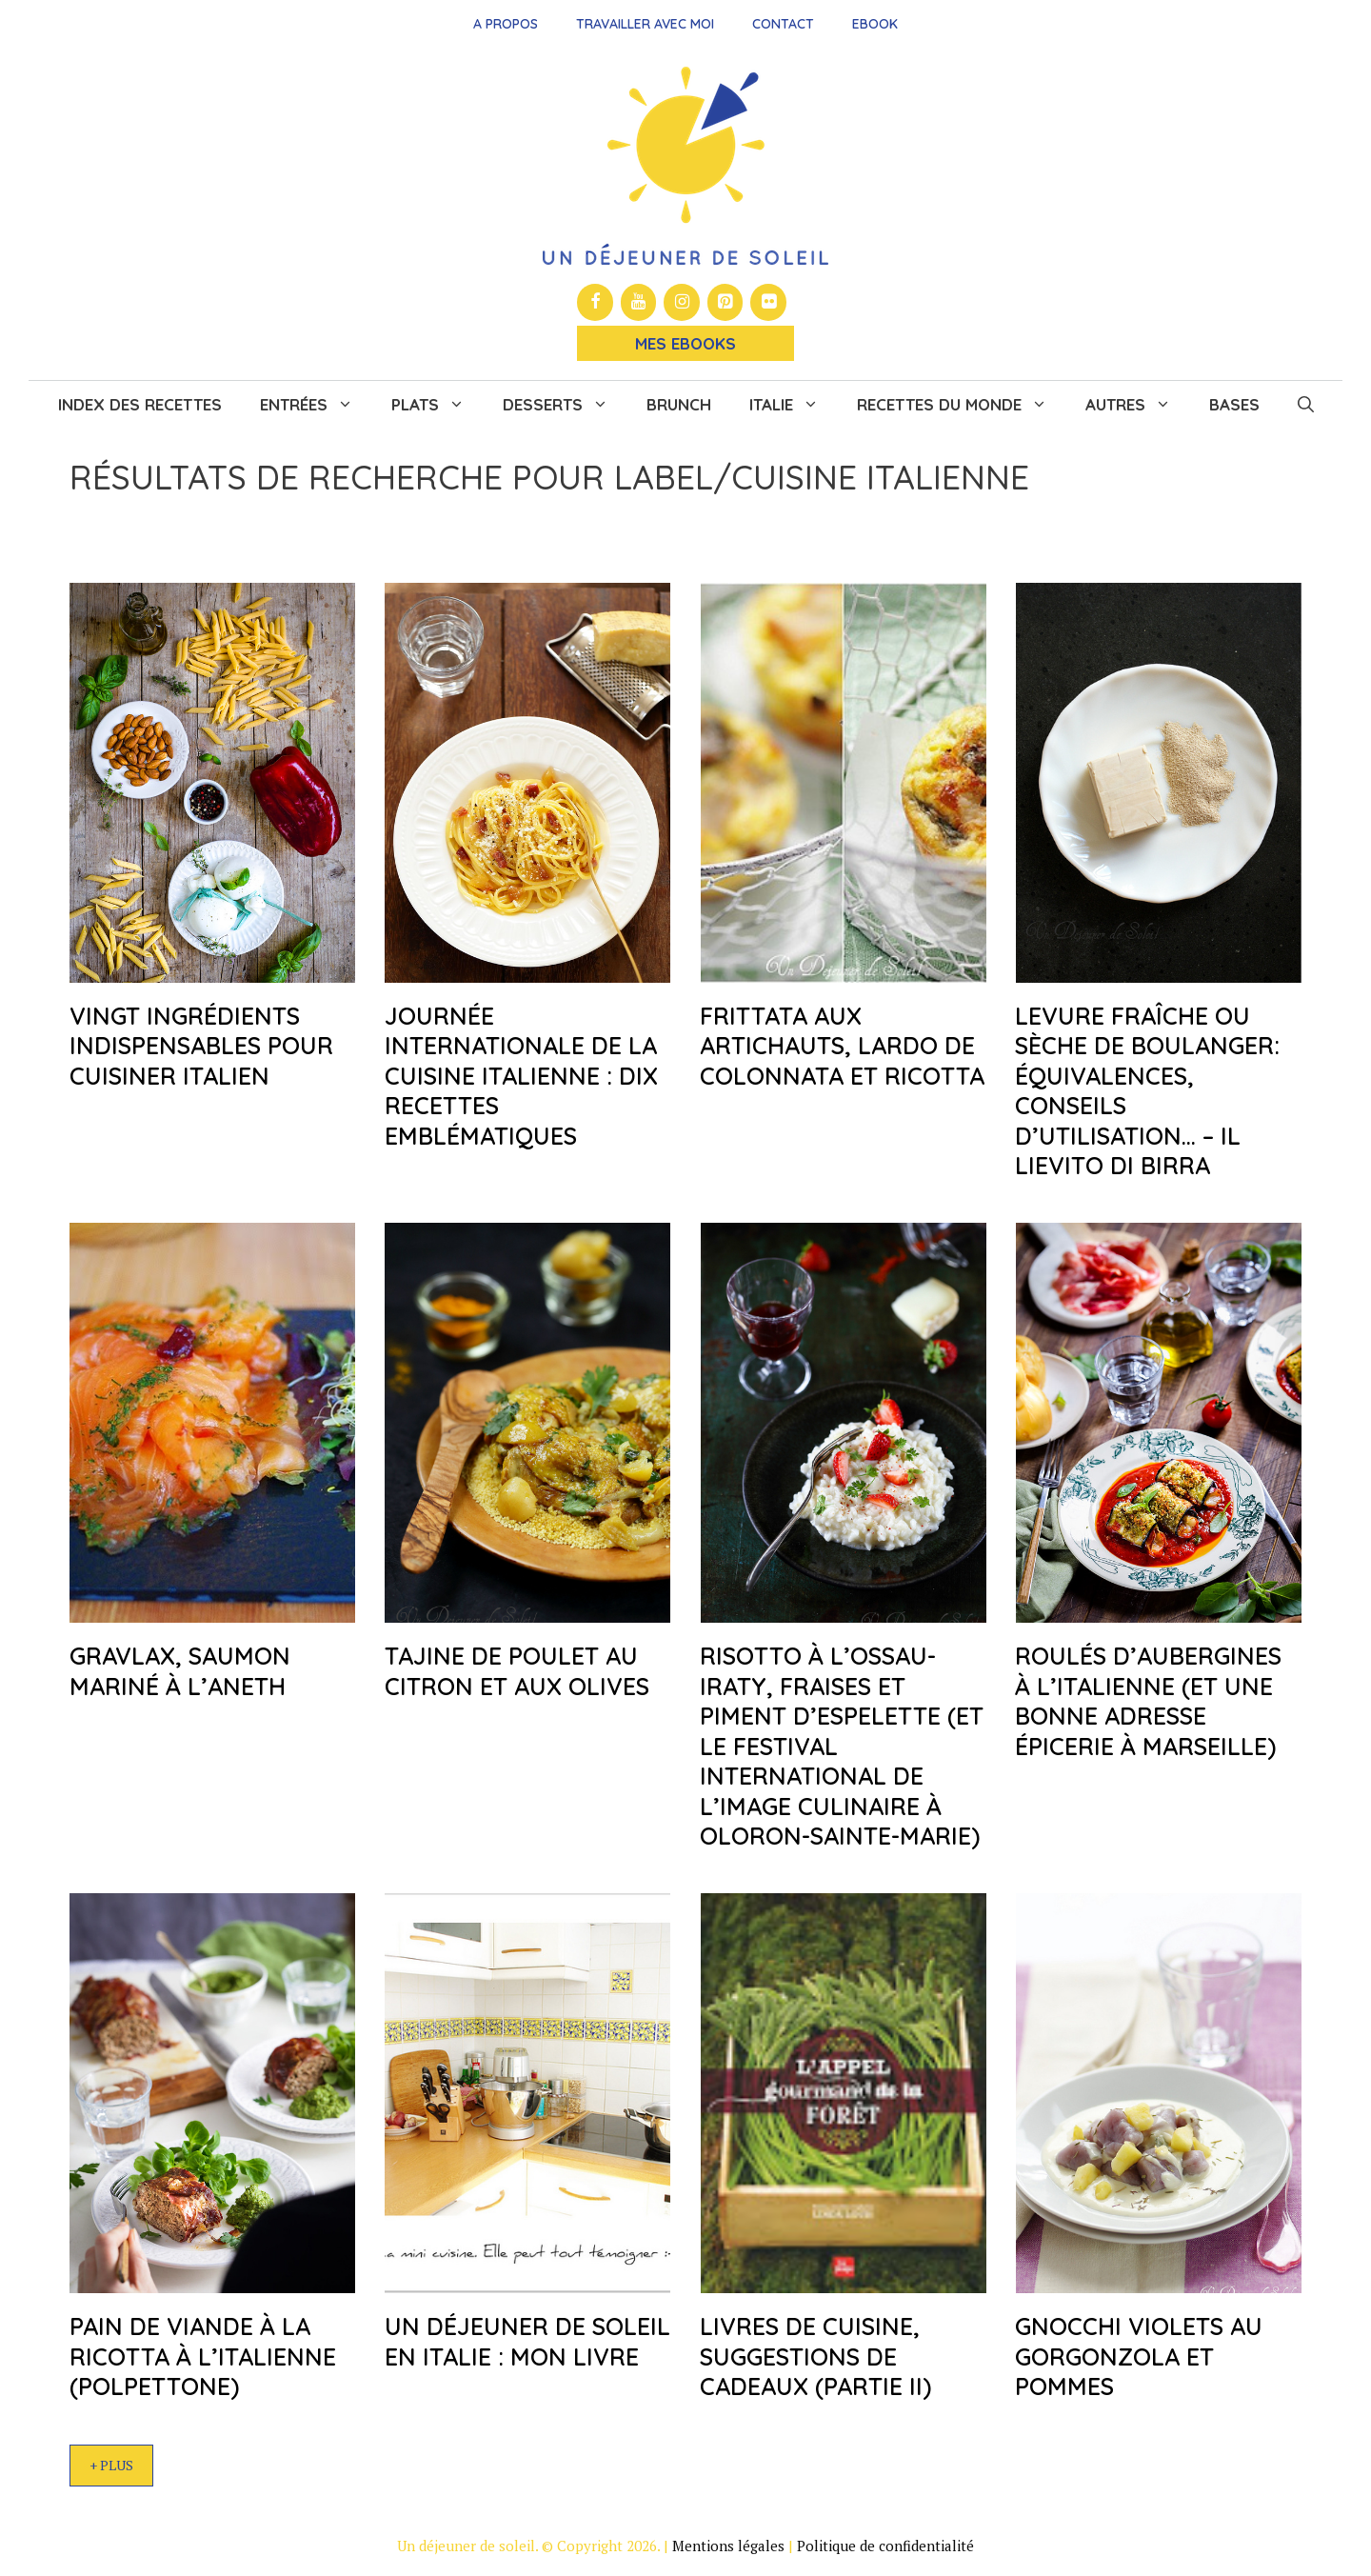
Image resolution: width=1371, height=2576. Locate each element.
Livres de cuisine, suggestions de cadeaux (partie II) (815, 2356)
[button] (1306, 405)
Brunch (678, 404)
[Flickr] (768, 302)
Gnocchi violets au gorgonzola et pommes (1138, 2356)
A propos (505, 23)
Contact (783, 23)
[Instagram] (682, 302)
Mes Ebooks (685, 343)
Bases (1234, 404)
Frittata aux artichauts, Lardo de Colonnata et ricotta (842, 1045)
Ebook (875, 23)
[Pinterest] (725, 302)
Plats (437, 405)
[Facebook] (595, 302)
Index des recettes (140, 404)
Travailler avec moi (645, 23)
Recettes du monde (961, 405)
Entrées (316, 405)
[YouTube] (639, 302)
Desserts (565, 405)
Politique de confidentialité (885, 2545)
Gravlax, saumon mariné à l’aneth (180, 1670)
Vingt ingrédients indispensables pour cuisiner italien (201, 1045)
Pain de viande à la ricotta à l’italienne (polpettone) (203, 2356)
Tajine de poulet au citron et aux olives (517, 1670)
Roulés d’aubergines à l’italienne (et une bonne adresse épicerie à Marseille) (1148, 1700)
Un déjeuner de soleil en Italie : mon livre (527, 2340)
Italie (793, 405)
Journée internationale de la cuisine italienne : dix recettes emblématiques (521, 1075)
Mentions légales (728, 2545)
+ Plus (111, 2465)
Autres (1137, 405)
